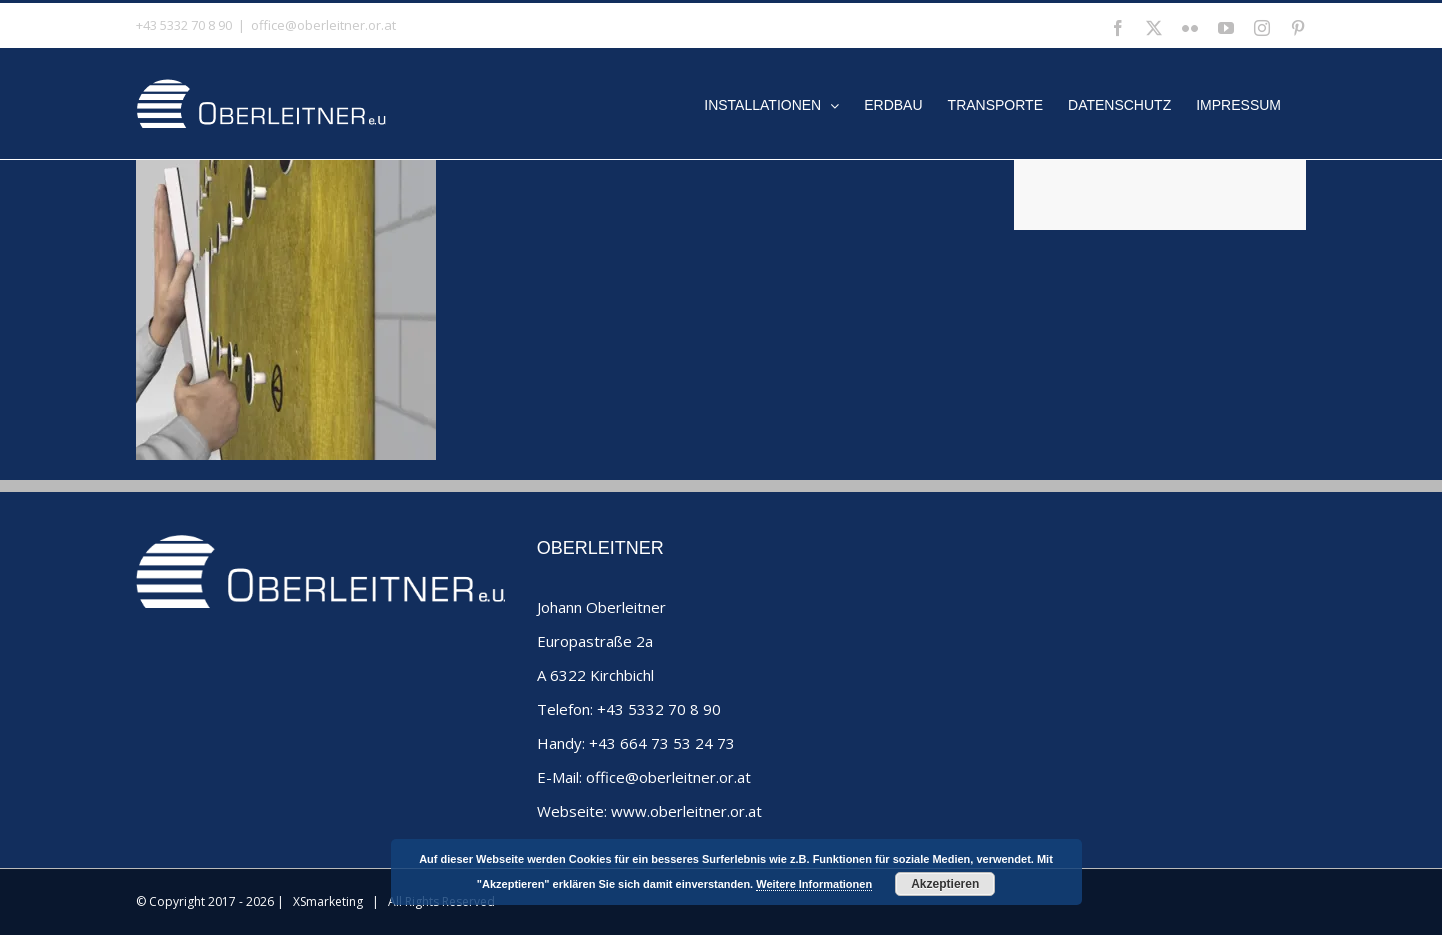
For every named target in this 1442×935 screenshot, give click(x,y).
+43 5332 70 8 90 (659, 709)
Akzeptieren (945, 884)
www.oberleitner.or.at (686, 811)
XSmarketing (328, 901)
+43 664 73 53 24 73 (662, 743)
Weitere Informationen (814, 884)
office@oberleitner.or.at (323, 25)
